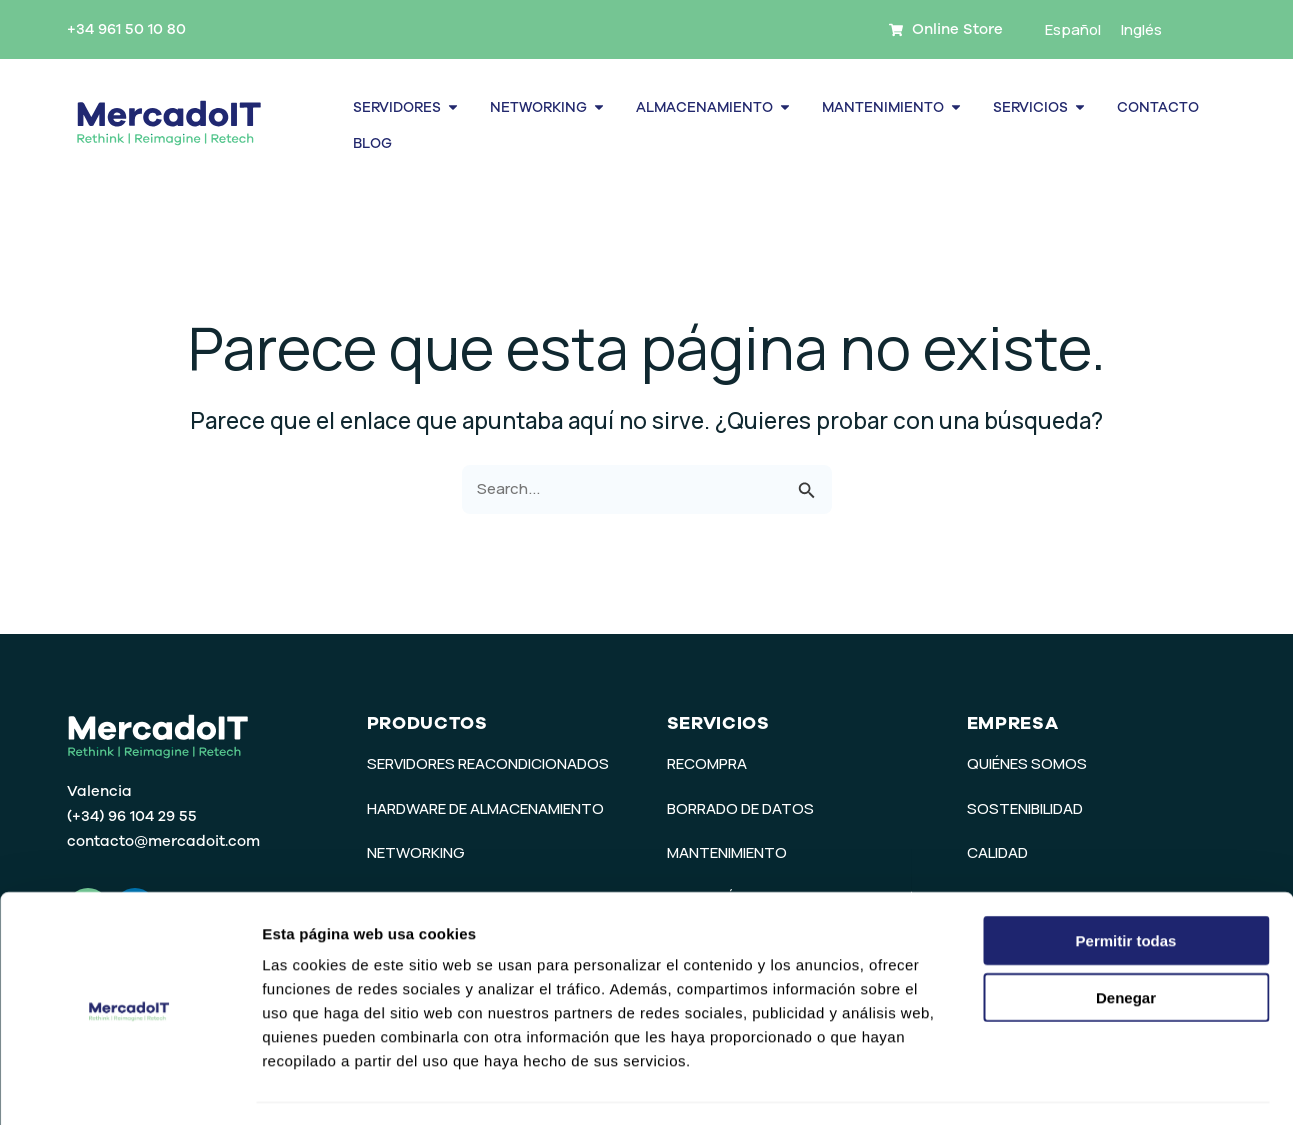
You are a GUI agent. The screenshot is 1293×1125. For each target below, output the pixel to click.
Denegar (1126, 941)
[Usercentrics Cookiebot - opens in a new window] (129, 1086)
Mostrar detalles (1082, 1085)
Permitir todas (1126, 884)
